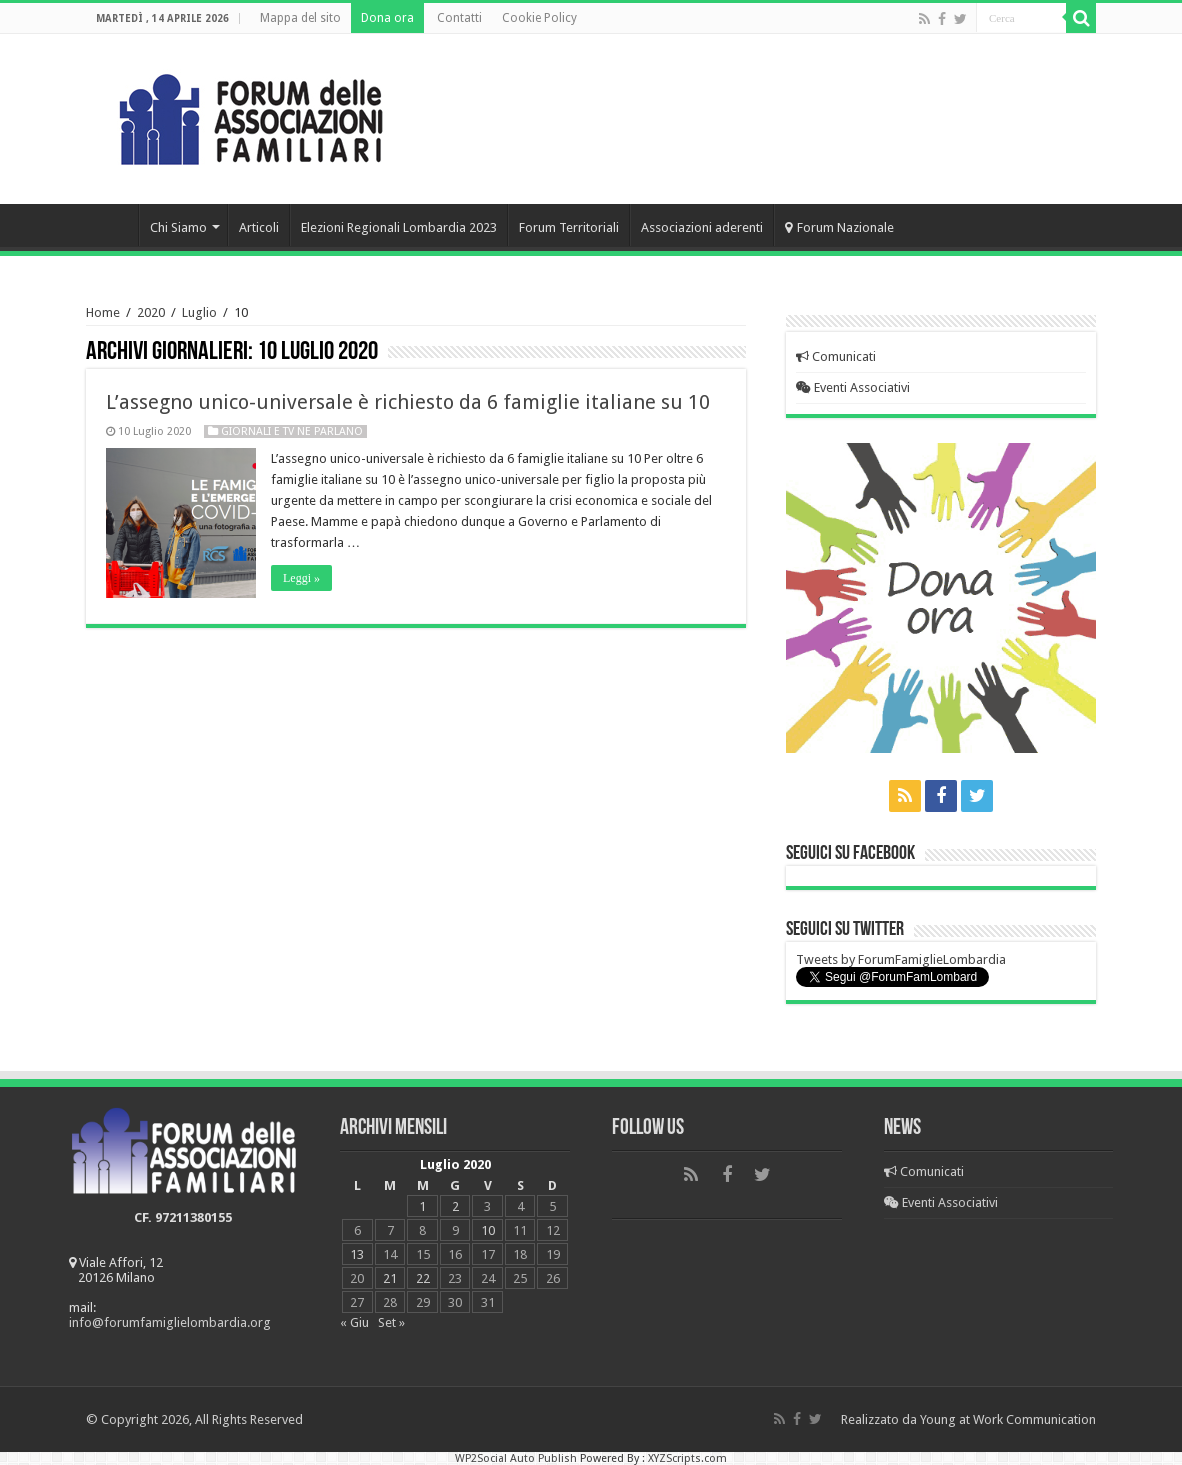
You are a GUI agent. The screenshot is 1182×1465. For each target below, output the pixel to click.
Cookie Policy (539, 18)
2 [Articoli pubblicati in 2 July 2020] (455, 1206)
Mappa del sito (300, 18)
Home (112, 225)
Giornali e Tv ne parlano (292, 431)
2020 (151, 312)
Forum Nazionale (839, 227)
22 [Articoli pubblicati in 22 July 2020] (423, 1278)
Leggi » (301, 578)
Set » (391, 1322)
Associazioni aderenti (702, 227)
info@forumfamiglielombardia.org (170, 1322)
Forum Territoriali (569, 227)
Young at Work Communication (1008, 1419)
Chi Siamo (178, 227)
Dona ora (387, 18)
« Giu (354, 1322)
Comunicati (836, 356)
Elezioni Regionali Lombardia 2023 (399, 227)
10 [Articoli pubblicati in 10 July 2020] (488, 1230)
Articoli (259, 227)
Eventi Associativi (853, 387)
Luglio (199, 312)
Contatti (459, 18)
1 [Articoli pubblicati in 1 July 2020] (422, 1206)
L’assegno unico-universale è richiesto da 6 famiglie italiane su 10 (408, 402)
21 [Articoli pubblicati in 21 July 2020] (390, 1278)
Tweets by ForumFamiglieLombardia (901, 959)
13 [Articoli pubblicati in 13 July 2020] (357, 1254)
